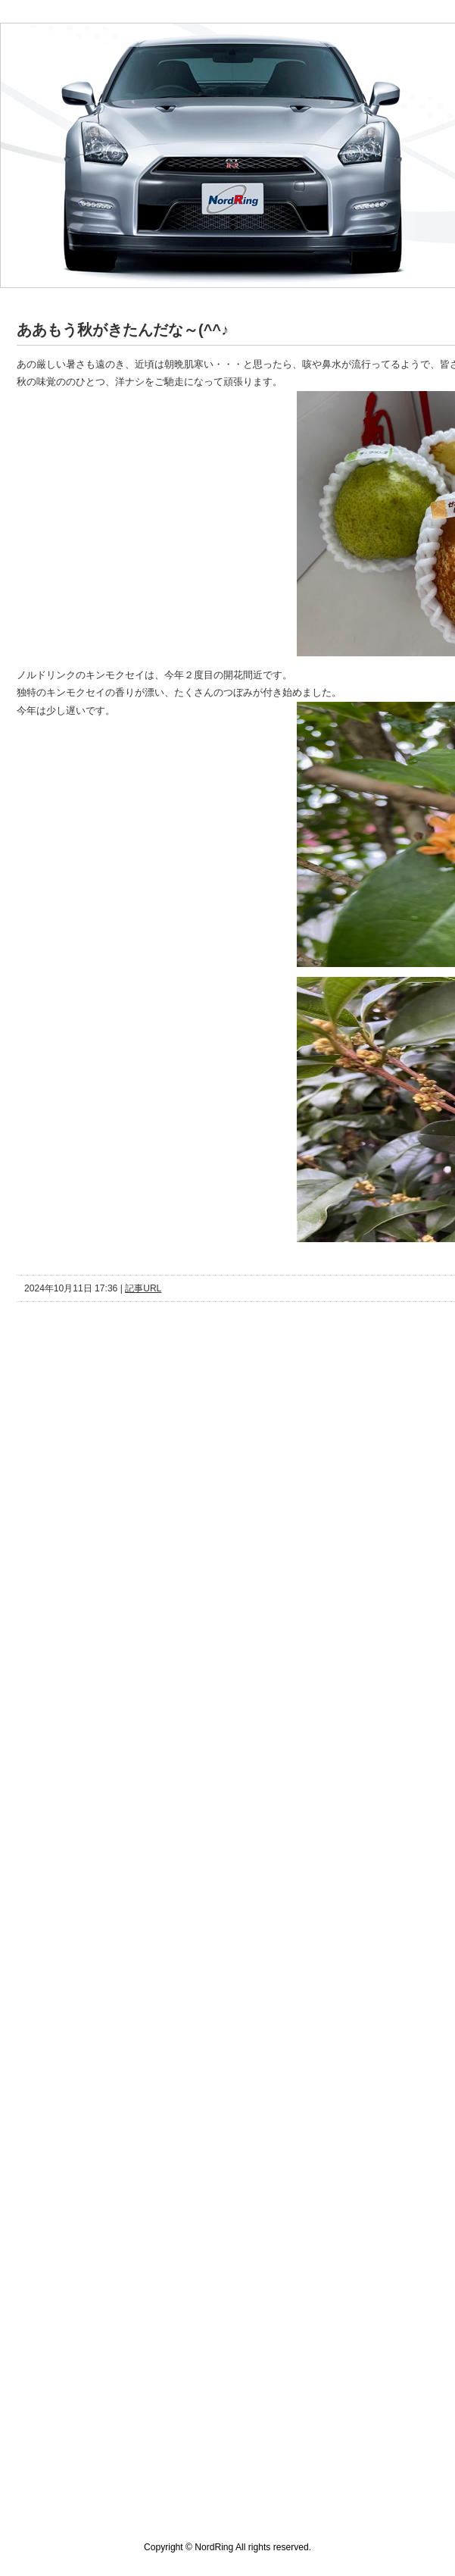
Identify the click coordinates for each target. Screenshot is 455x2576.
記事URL (143, 1288)
